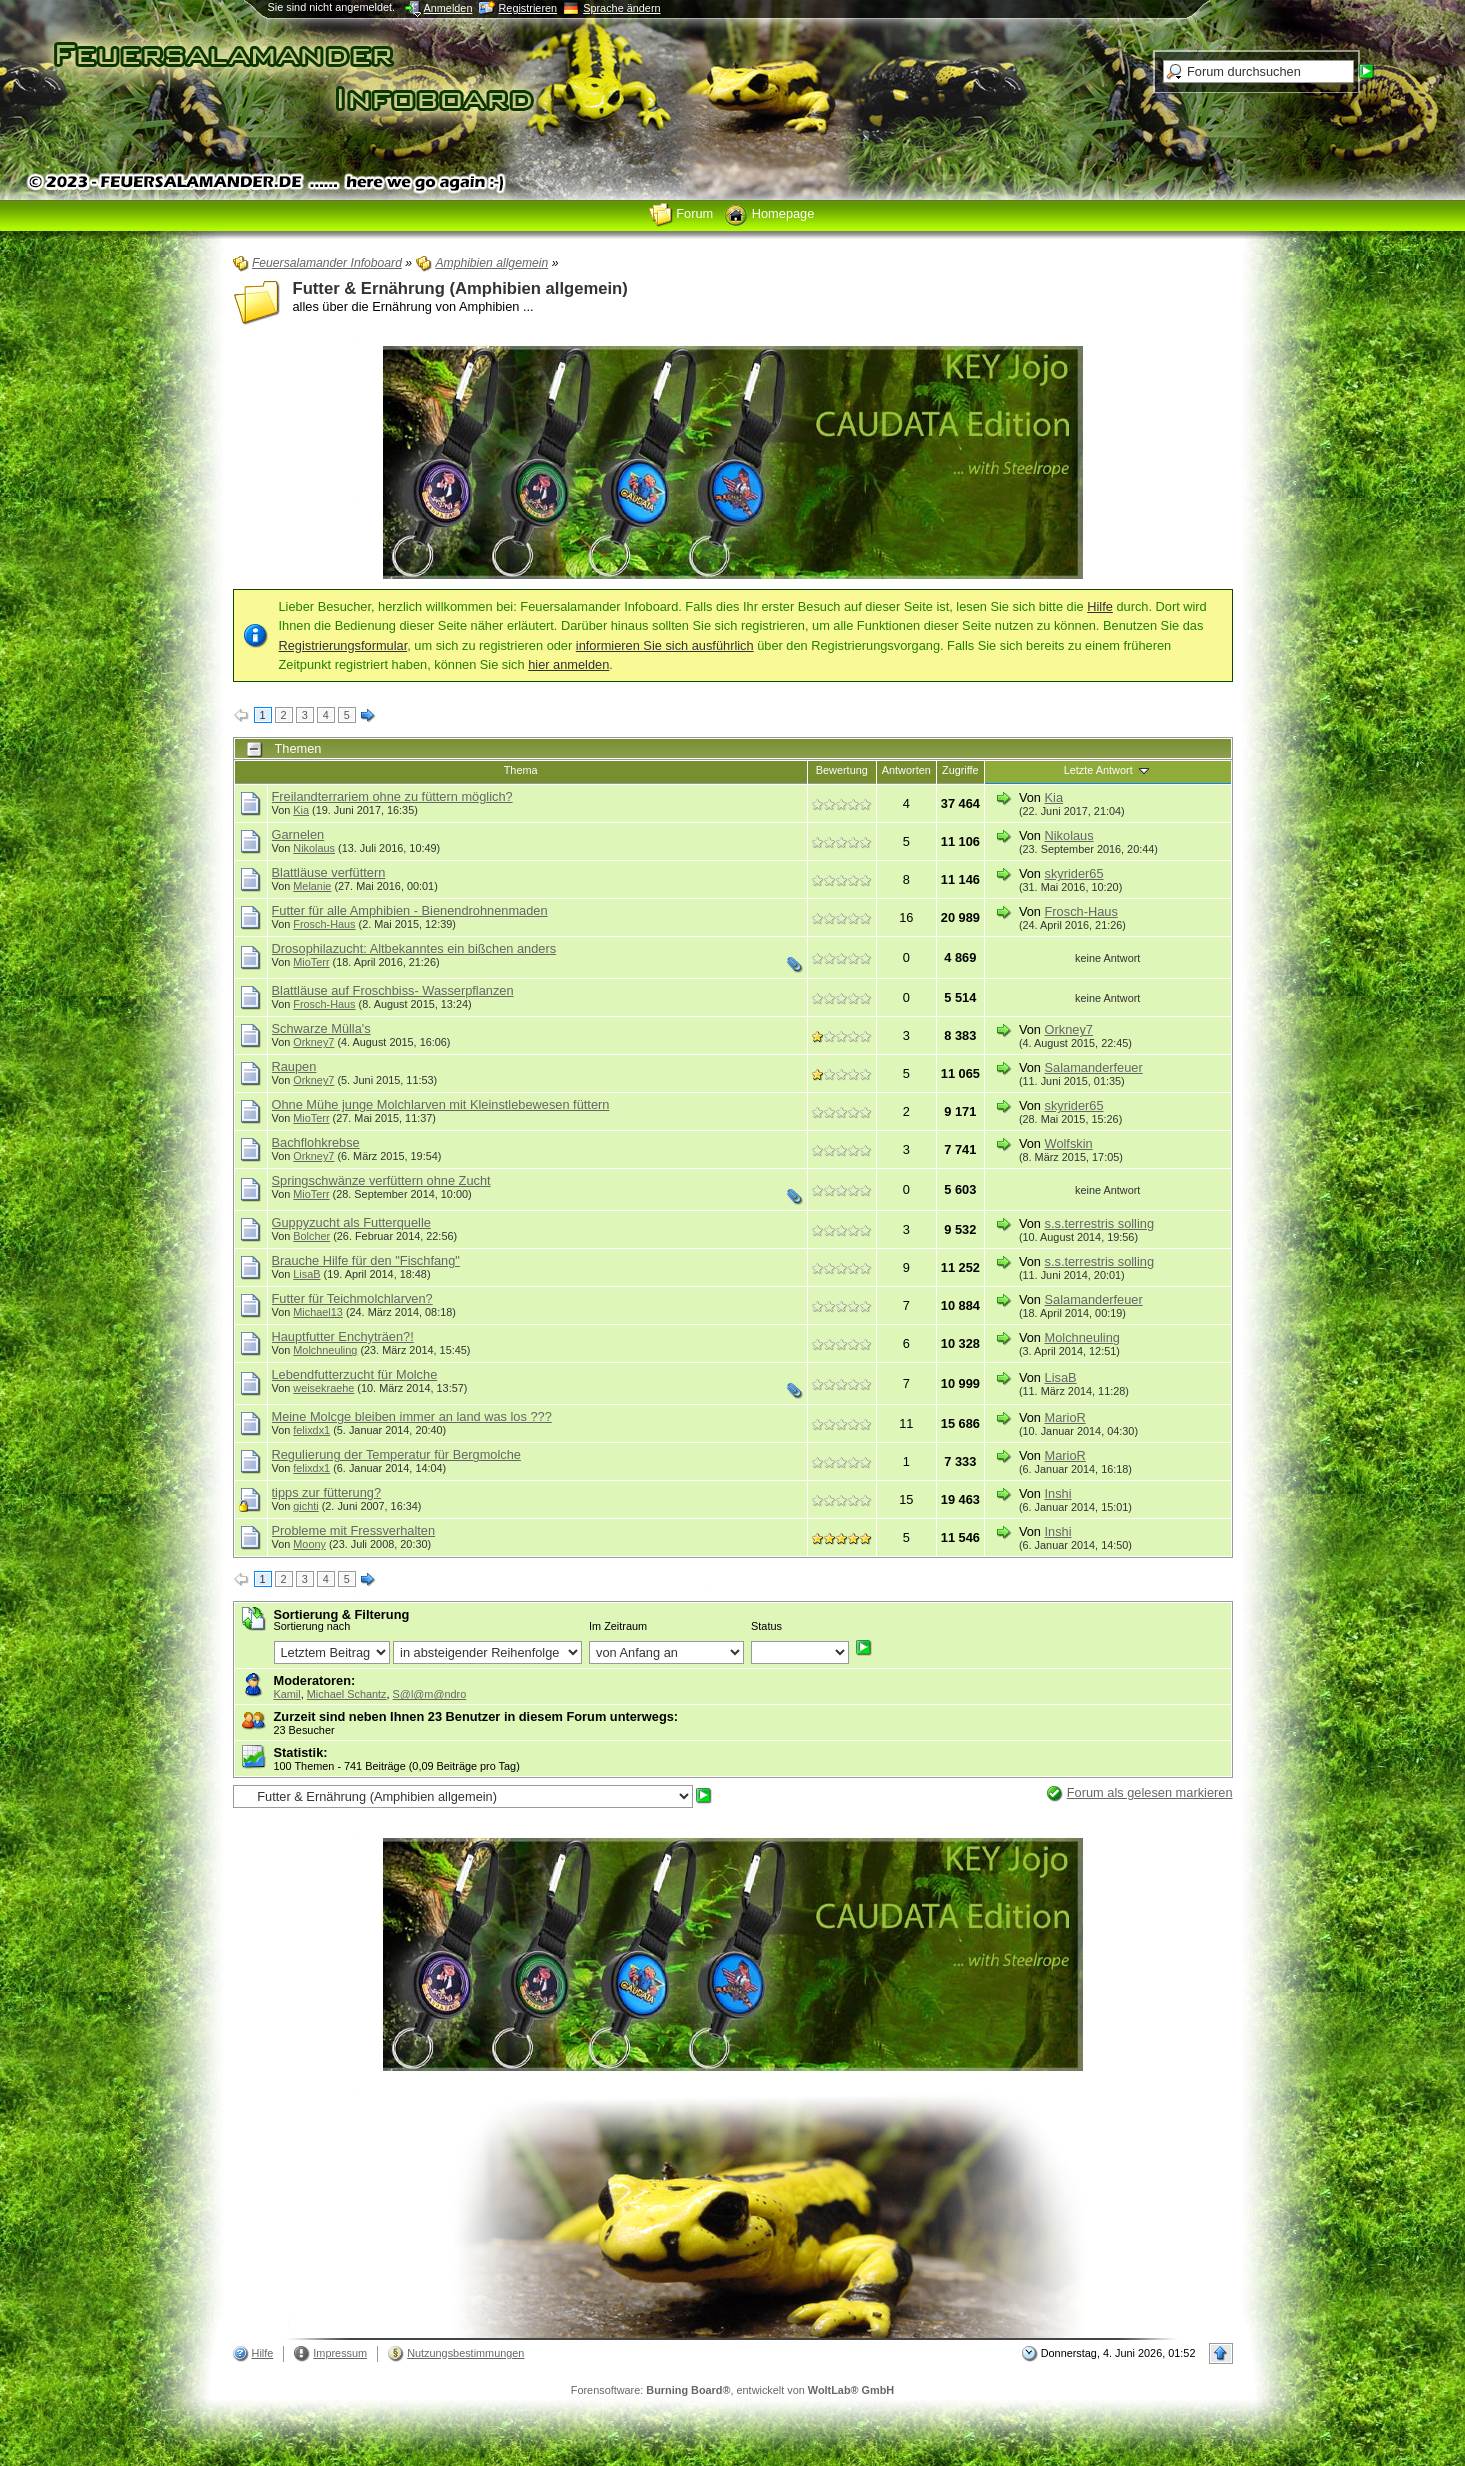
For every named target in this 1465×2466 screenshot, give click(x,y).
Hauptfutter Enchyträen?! (343, 1336)
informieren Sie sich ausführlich (665, 645)
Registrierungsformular (343, 645)
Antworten (906, 770)
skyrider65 (1074, 873)
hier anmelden (568, 664)
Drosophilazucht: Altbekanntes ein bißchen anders (414, 948)
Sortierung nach (312, 1626)
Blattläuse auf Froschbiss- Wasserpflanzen (393, 990)
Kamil (287, 1694)
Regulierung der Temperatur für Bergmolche (396, 1454)
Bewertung (842, 770)
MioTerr (311, 962)
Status (766, 1626)
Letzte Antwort (1108, 770)
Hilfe (1100, 606)
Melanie (312, 886)
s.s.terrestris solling (1100, 1223)
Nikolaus (314, 848)
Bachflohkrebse (316, 1142)
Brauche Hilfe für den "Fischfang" (366, 1260)
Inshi (1058, 1493)
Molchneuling (325, 1350)
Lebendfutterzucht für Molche (355, 1374)
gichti (305, 1506)
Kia (301, 810)
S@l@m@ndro (430, 1694)
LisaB (306, 1274)
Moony (309, 1544)
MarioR (1065, 1417)
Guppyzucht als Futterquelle (351, 1222)
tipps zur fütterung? (327, 1492)
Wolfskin (1069, 1143)
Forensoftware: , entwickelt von (732, 2390)
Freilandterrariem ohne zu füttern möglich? (392, 796)
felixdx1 (311, 1430)
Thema (521, 770)
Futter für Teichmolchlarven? (352, 1298)
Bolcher (311, 1236)
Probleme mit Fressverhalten (354, 1530)
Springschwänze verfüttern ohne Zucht (381, 1180)
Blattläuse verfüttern (329, 872)
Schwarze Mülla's (321, 1028)
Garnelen (298, 834)
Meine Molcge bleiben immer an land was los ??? (412, 1416)
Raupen (294, 1066)
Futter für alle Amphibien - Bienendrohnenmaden (410, 910)
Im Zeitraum (618, 1626)
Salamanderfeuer (1094, 1067)
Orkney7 (313, 1042)
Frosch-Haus (324, 924)
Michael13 (318, 1312)
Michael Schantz (347, 1694)
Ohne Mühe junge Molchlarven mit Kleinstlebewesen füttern (441, 1104)
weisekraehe (323, 1388)
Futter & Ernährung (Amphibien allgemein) (460, 288)
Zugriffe (960, 770)
